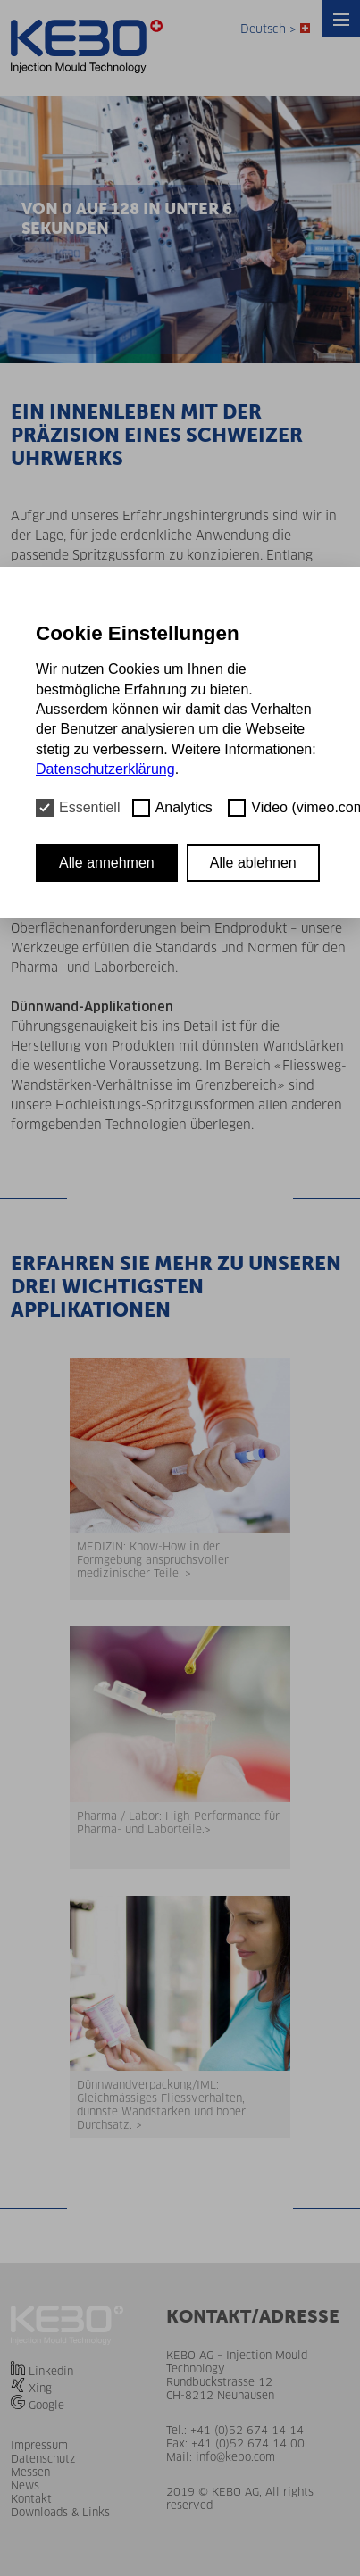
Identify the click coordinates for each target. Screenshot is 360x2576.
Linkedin (51, 2371)
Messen (30, 2472)
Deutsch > (275, 29)
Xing (40, 2388)
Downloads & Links (60, 2512)
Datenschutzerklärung (105, 769)
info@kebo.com (235, 2457)
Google (46, 2405)
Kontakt (31, 2498)
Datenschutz (43, 2458)
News (25, 2485)
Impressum (39, 2445)
